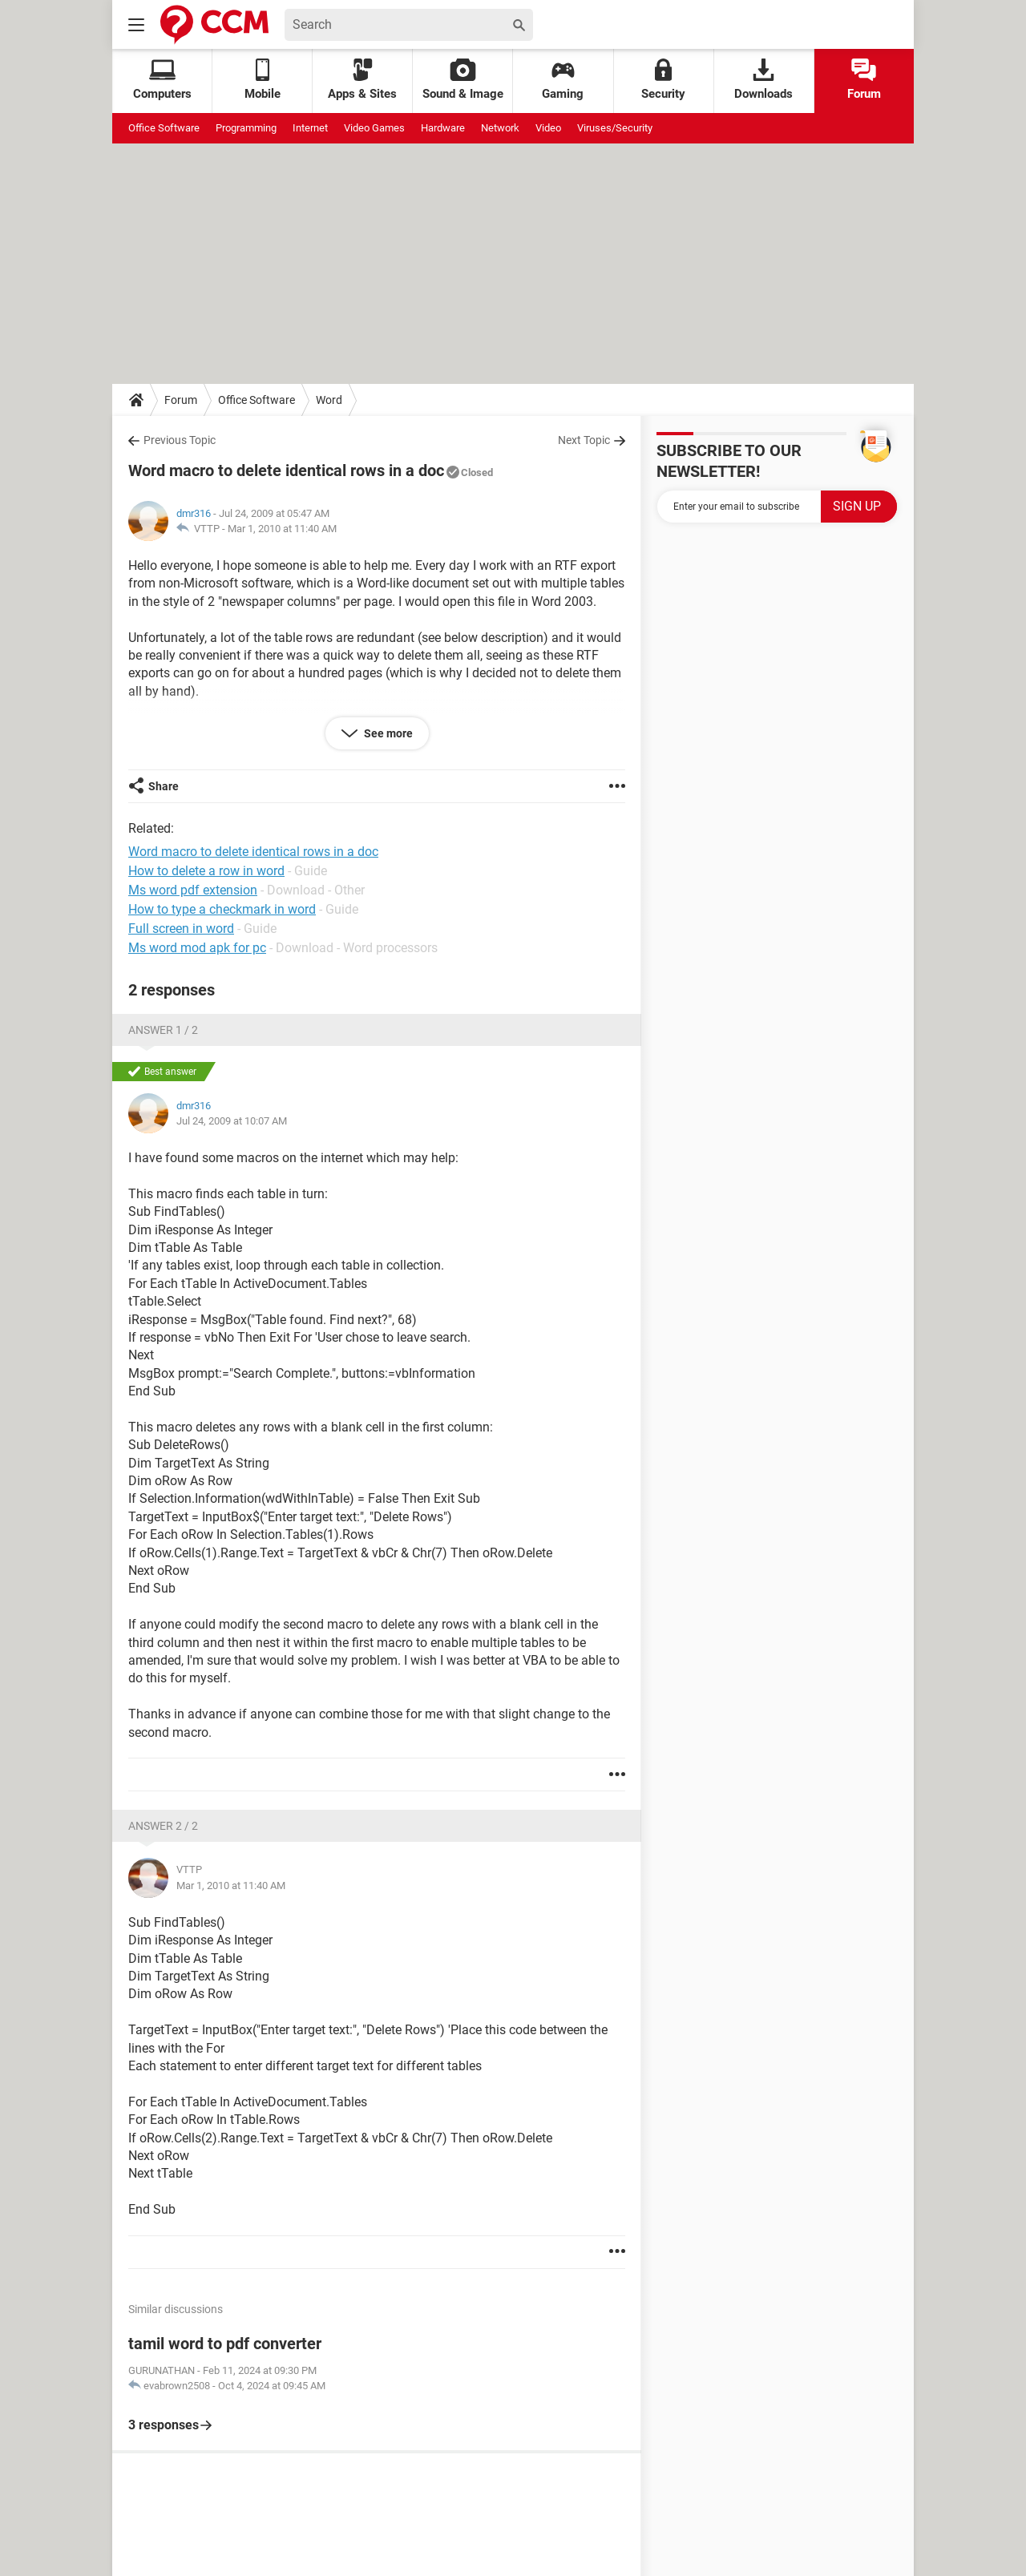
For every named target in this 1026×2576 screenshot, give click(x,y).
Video (548, 128)
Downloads (763, 80)
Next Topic (584, 440)
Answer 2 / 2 (163, 1825)
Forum (864, 80)
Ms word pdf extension (192, 890)
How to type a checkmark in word (222, 909)
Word (329, 400)
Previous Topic (179, 440)
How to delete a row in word (206, 870)
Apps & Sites (362, 80)
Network (500, 128)
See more (387, 733)
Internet (310, 128)
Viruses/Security (614, 128)
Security (663, 80)
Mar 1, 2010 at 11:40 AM (282, 529)
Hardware (443, 128)
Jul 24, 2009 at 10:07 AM (231, 1121)
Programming (246, 128)
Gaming (563, 80)
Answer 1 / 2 (163, 1030)
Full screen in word (181, 928)
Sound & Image (462, 80)
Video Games (374, 128)
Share (163, 786)
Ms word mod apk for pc (197, 947)
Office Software (164, 128)
